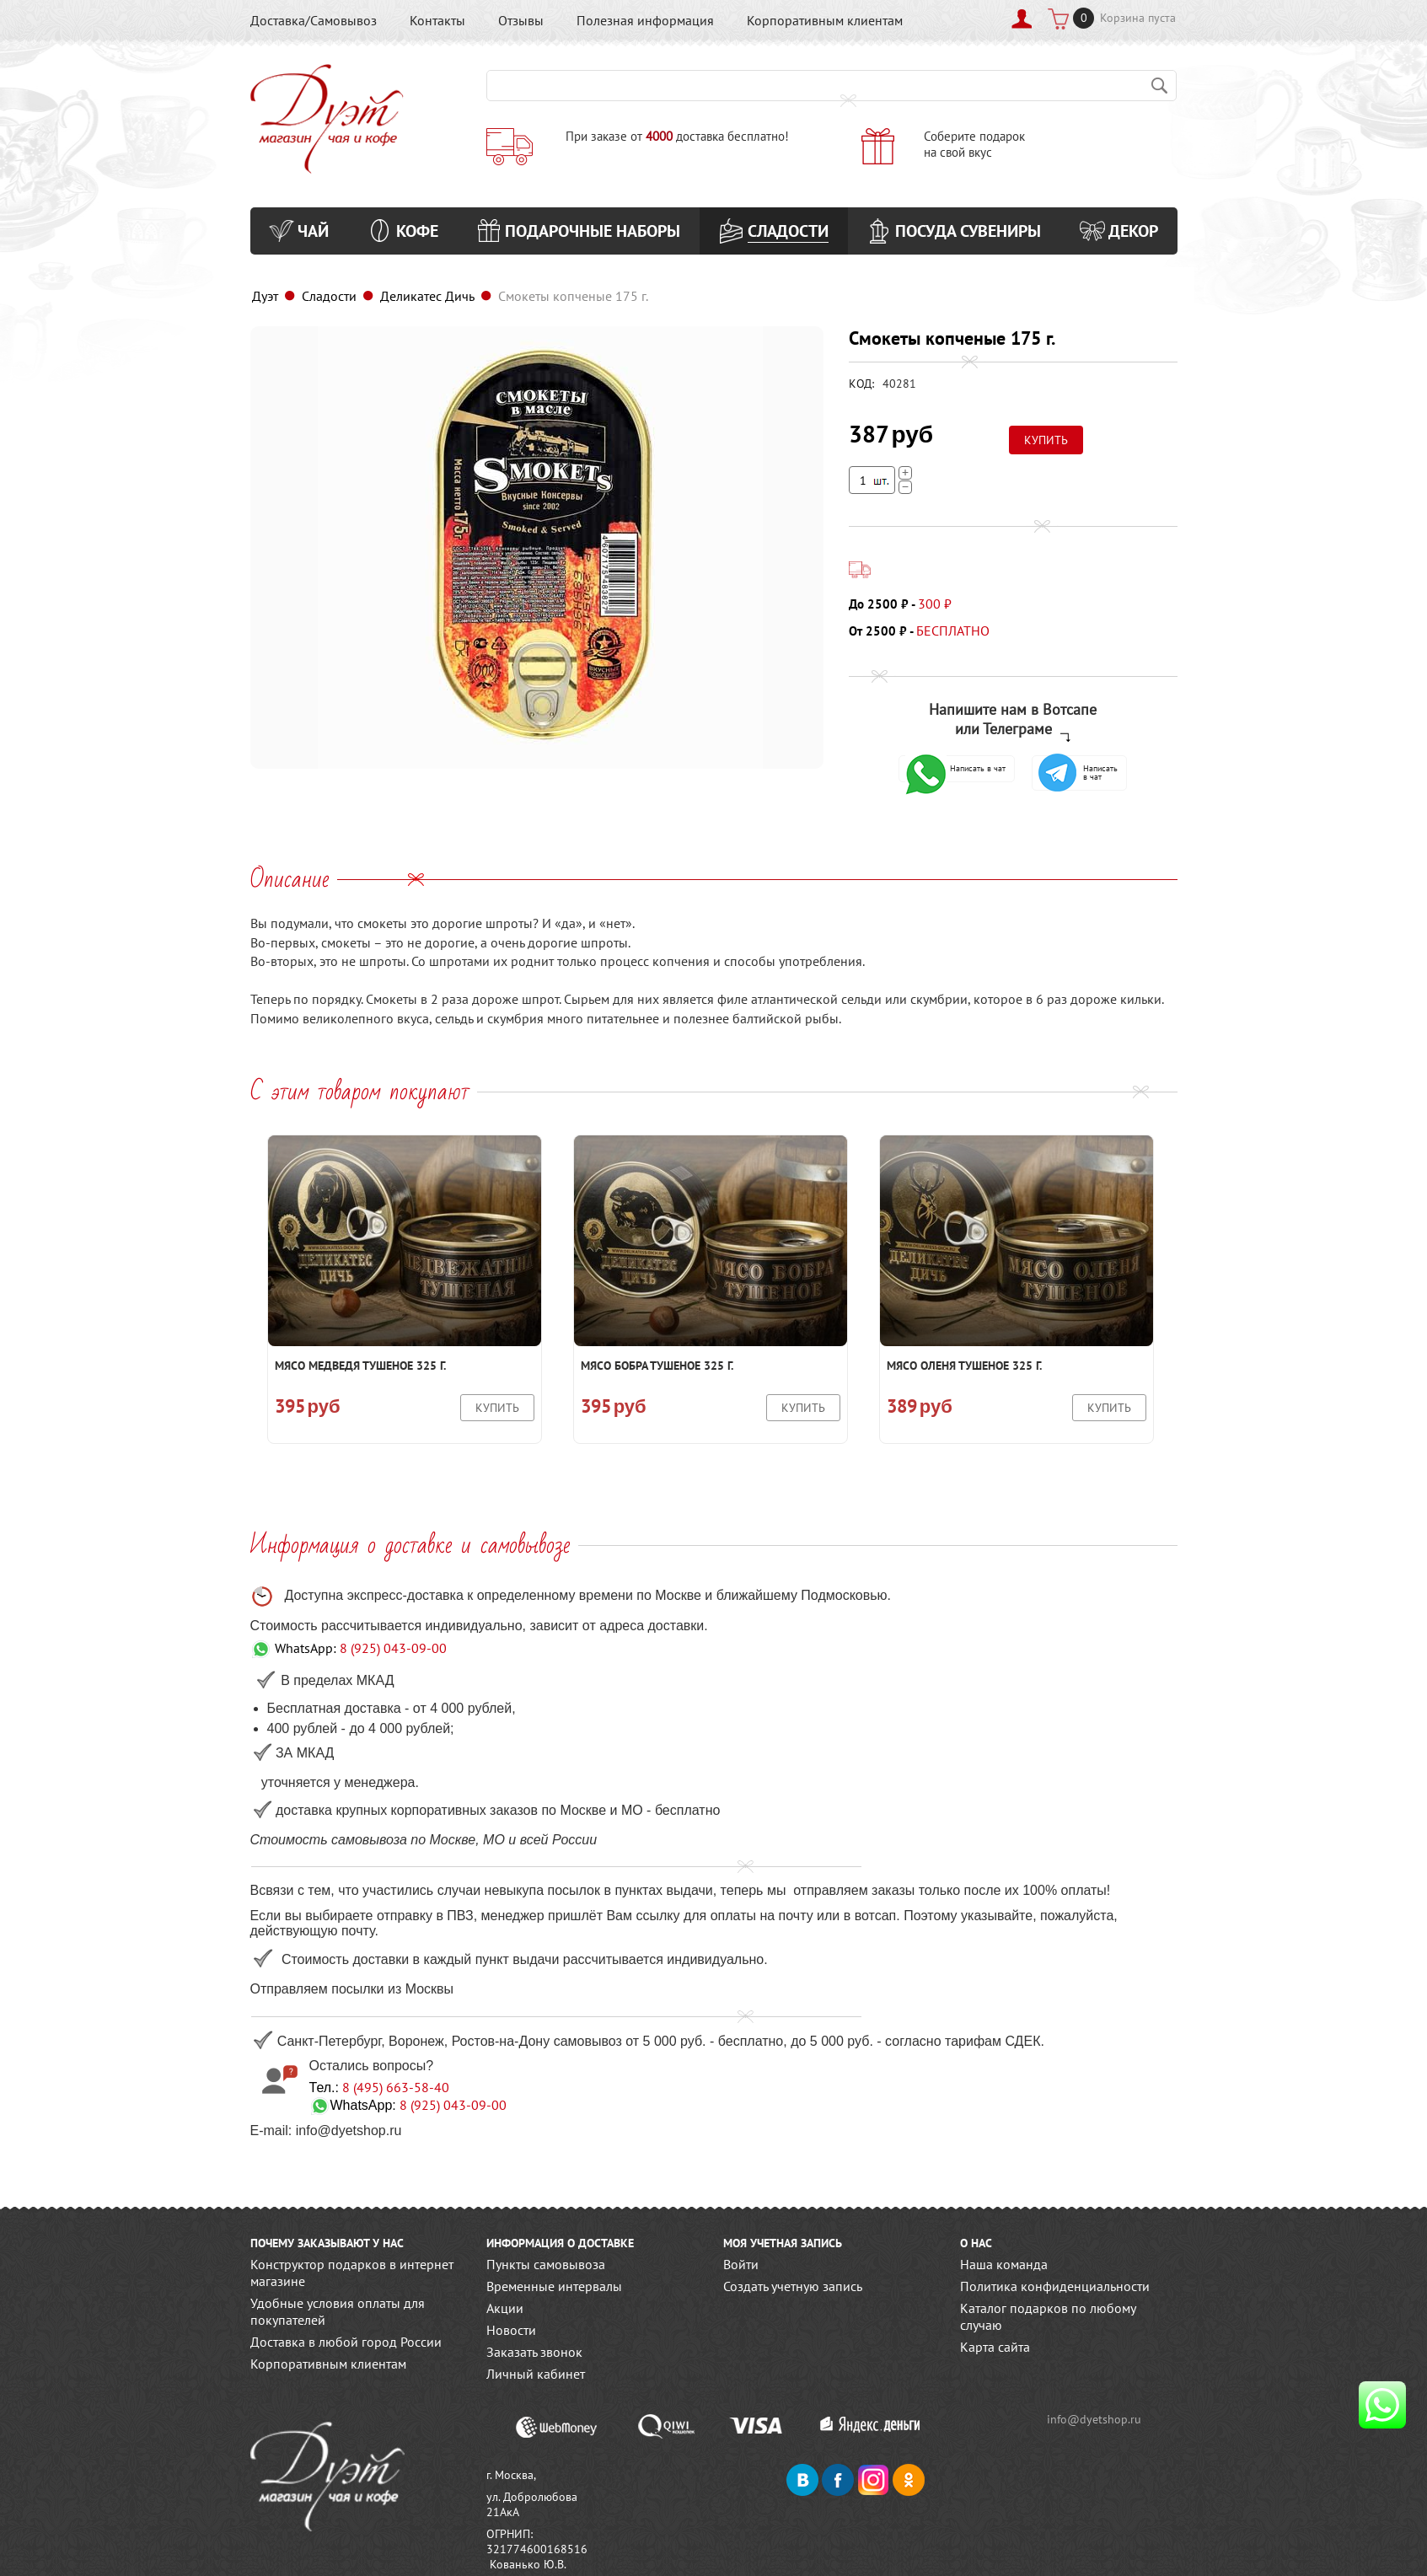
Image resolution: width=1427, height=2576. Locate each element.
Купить (497, 1407)
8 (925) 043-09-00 (393, 1648)
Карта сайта (995, 2346)
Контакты (437, 20)
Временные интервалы (554, 2286)
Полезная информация (645, 20)
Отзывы (521, 20)
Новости (511, 2329)
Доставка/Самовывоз (313, 20)
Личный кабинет (535, 2373)
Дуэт (265, 295)
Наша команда (1004, 2264)
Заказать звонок (534, 2351)
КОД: (861, 383)
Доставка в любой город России (346, 2341)
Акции (504, 2308)
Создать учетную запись (792, 2286)
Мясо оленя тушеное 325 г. (964, 1365)
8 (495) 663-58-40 (395, 2087)
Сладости (329, 295)
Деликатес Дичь (427, 295)
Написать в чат (955, 768)
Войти (741, 2264)
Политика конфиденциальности (1055, 2286)
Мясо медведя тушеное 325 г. (360, 1365)
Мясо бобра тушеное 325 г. (657, 1365)
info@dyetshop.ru (1095, 2419)
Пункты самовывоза (545, 2264)
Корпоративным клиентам (825, 20)
